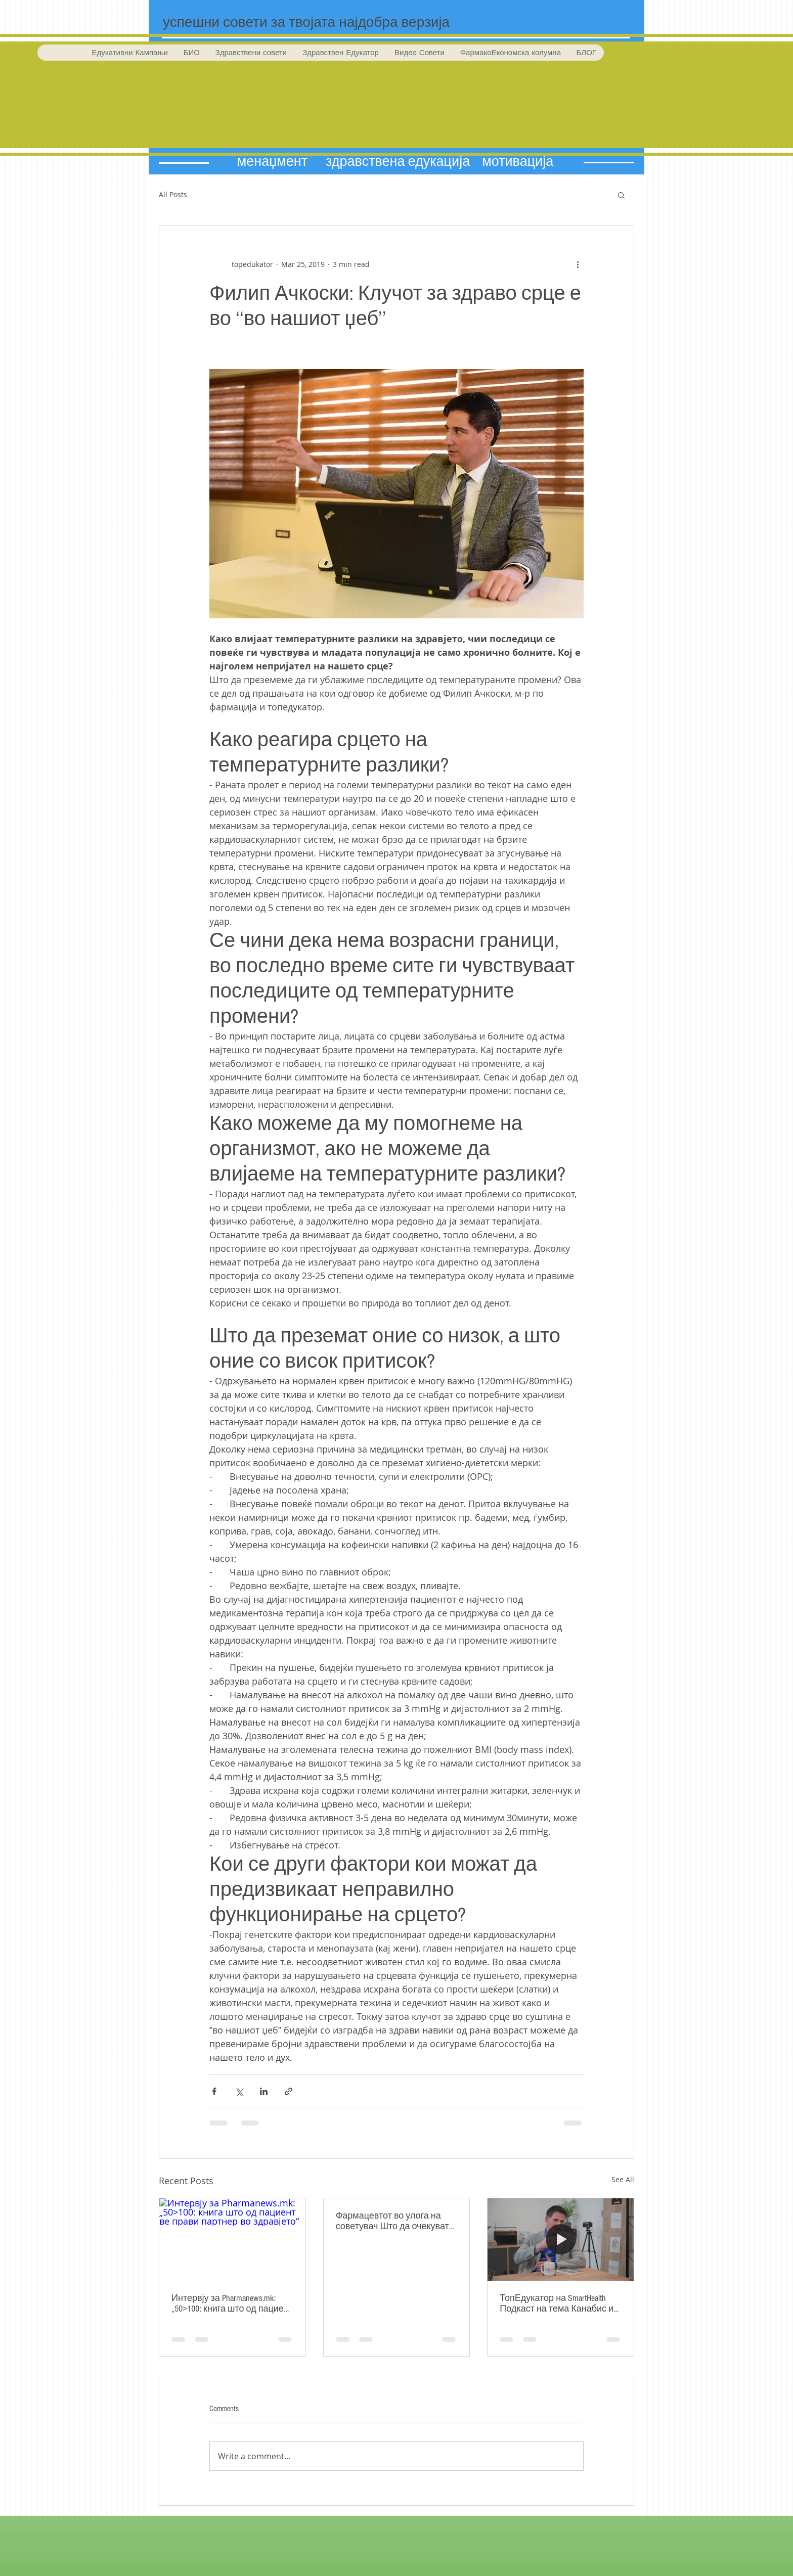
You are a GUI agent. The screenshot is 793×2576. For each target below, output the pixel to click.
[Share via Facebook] (214, 2091)
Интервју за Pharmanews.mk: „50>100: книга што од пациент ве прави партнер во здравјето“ (232, 2303)
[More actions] (577, 264)
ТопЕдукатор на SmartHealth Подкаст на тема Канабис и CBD (556, 2303)
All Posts (173, 194)
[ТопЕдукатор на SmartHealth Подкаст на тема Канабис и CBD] (561, 2239)
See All (622, 2179)
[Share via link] (288, 2091)
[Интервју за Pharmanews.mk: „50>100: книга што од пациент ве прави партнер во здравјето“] (232, 2239)
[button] (621, 195)
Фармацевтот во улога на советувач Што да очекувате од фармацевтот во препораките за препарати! (395, 2221)
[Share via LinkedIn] (264, 2091)
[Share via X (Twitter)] (239, 2091)
